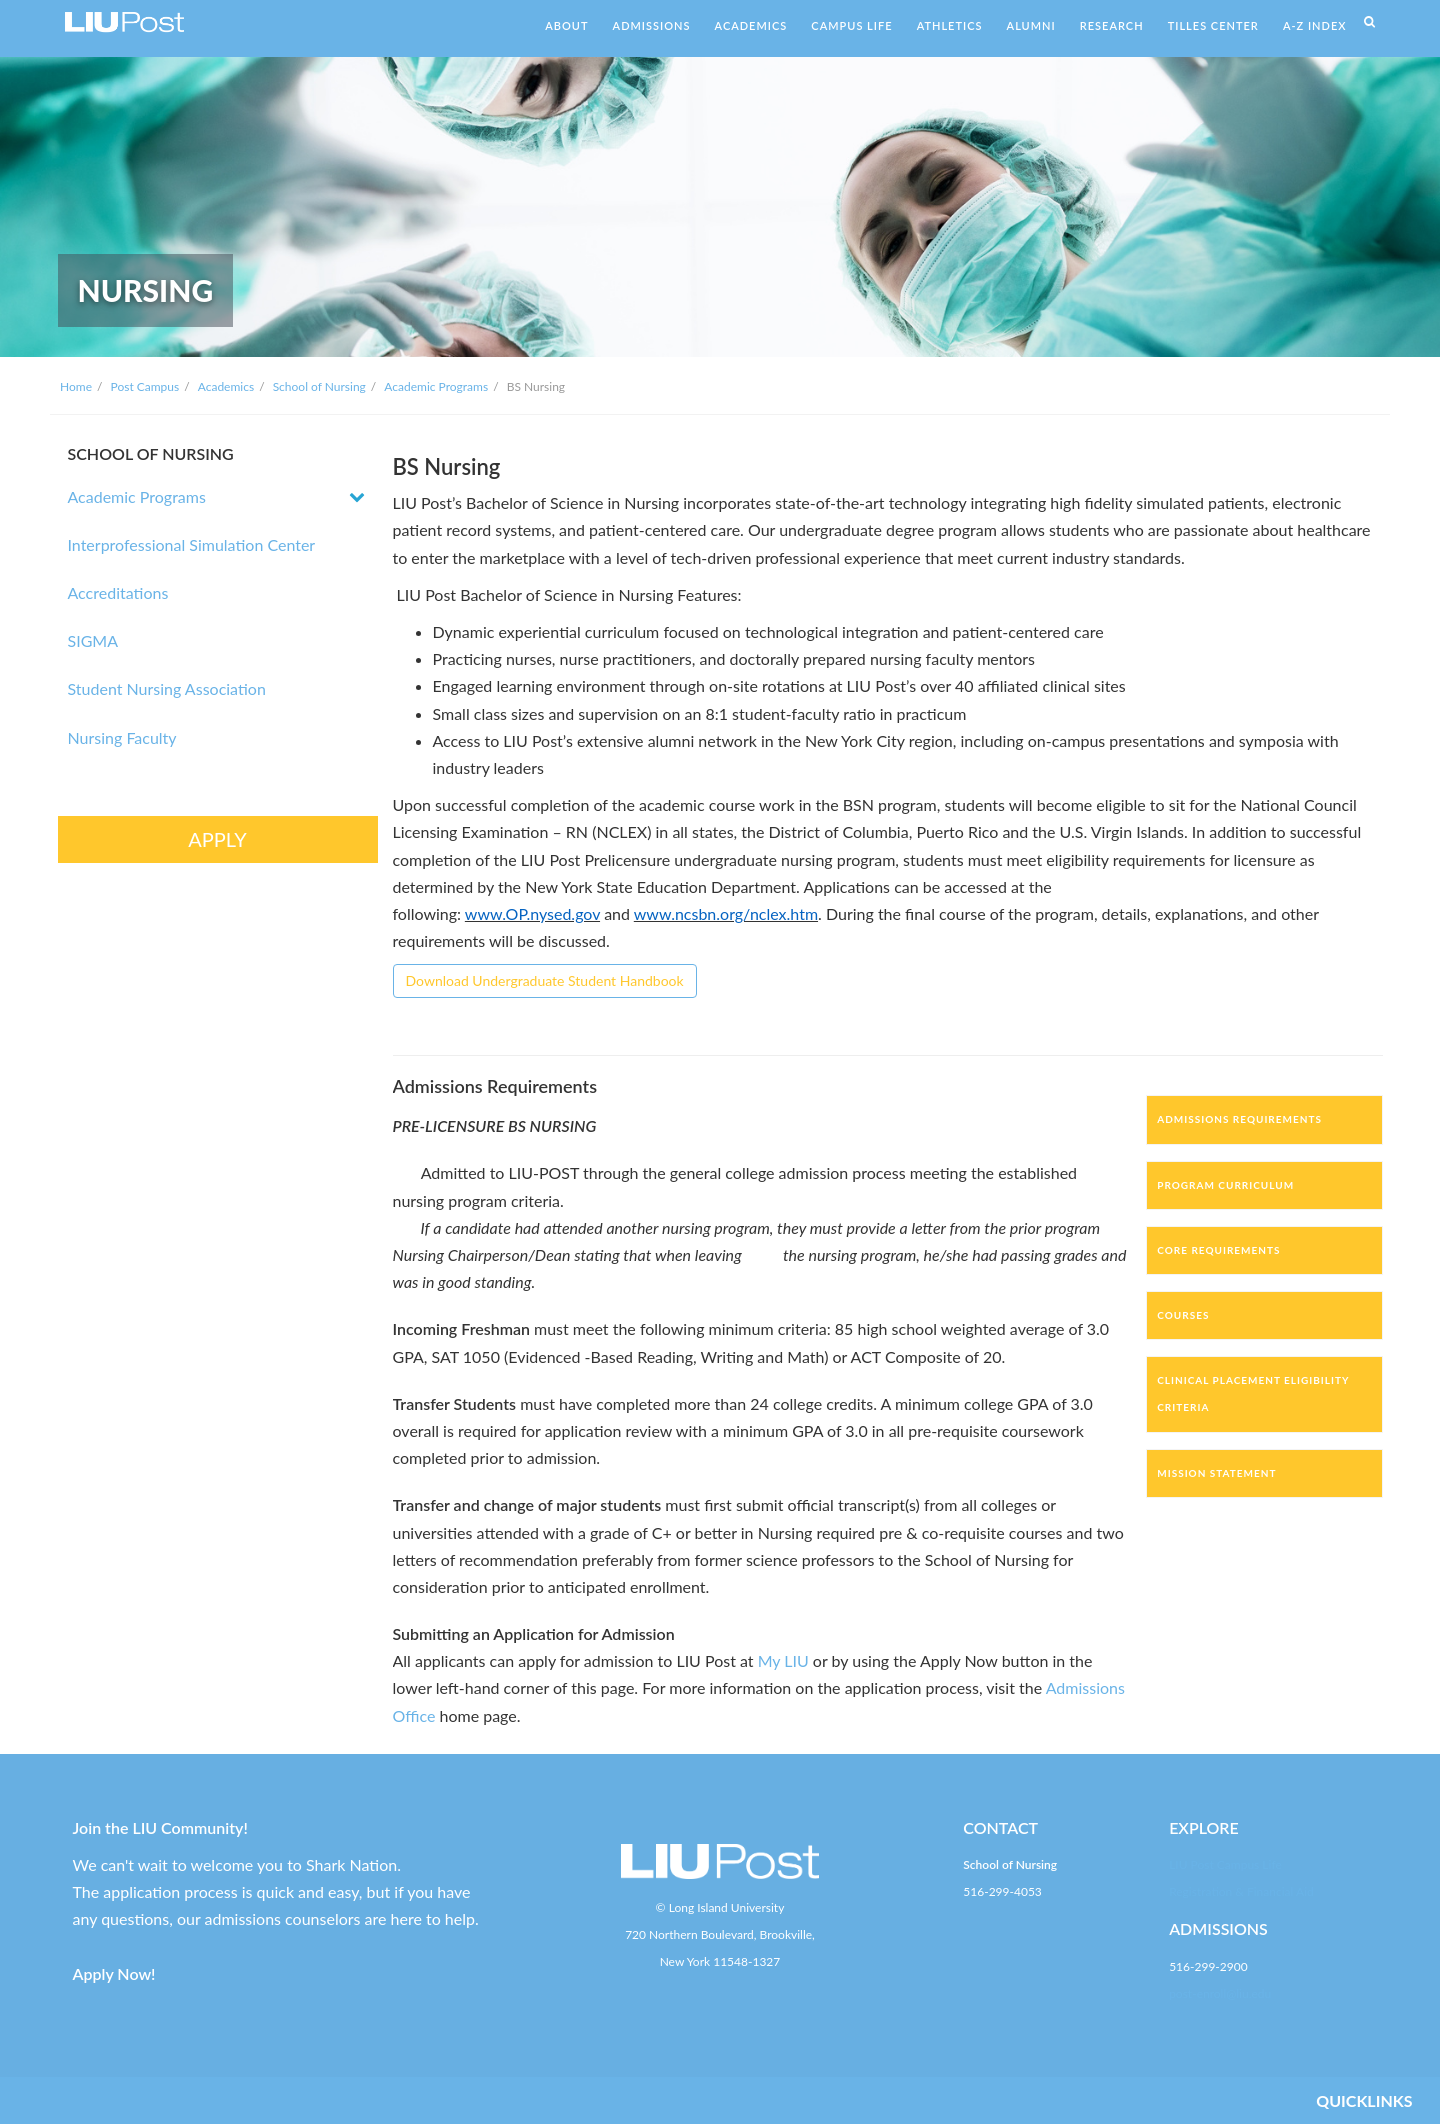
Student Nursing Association (167, 688)
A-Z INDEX (1315, 25)
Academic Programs (436, 386)
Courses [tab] (1183, 1315)
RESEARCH (1112, 25)
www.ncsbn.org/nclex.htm (726, 913)
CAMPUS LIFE (851, 25)
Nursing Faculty (122, 737)
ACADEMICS (751, 25)
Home (76, 386)
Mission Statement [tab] (1216, 1473)
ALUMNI (1031, 25)
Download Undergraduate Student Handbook (545, 980)
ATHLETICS (950, 25)
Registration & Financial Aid (1241, 1891)
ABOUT (566, 25)
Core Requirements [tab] (1218, 1250)
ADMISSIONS (652, 25)
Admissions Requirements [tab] (1239, 1119)
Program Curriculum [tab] (1225, 1185)
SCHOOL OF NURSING (151, 453)
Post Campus (145, 386)
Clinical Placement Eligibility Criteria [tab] (1253, 1393)
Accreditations (118, 592)
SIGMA (93, 640)
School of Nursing (319, 386)
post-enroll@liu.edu (1220, 1993)
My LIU (783, 1660)
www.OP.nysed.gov (532, 913)
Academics (226, 386)
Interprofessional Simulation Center (192, 544)
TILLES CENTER (1213, 25)
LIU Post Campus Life (1225, 1864)
